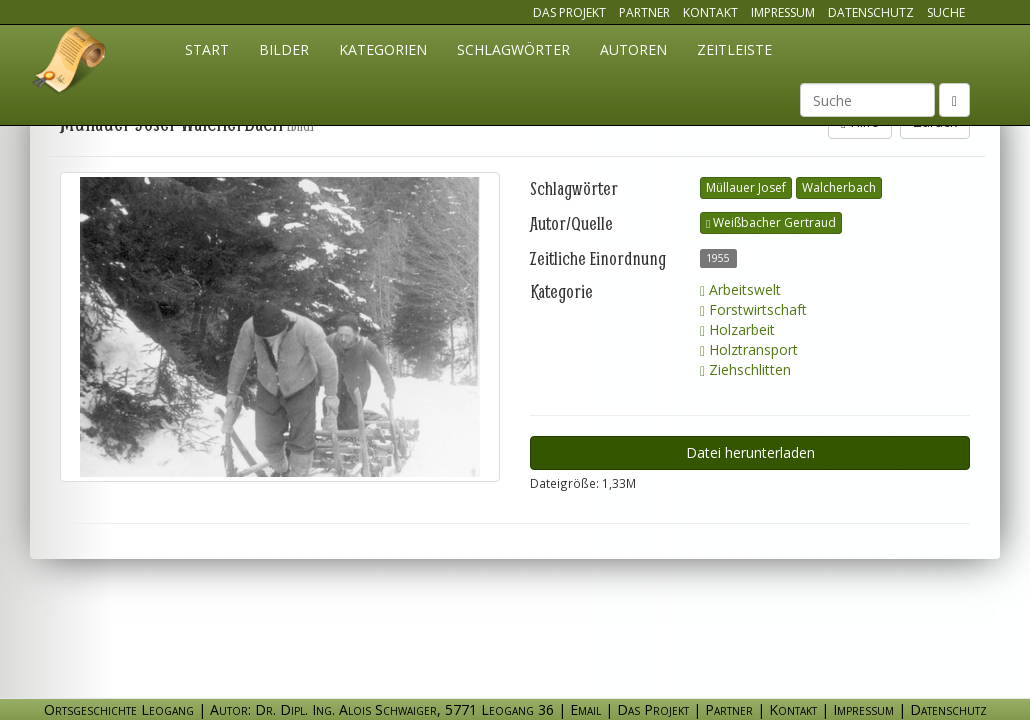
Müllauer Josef (746, 187)
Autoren (633, 49)
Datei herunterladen (750, 452)
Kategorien (383, 49)
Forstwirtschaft (753, 309)
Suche (946, 12)
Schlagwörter (513, 49)
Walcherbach (839, 187)
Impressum (783, 12)
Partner (644, 12)
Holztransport (749, 349)
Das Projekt (569, 12)
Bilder (284, 49)
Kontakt (710, 12)
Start (207, 49)
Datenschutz (871, 12)
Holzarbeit (737, 329)
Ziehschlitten (745, 369)
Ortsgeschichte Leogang (70, 63)
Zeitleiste (734, 49)
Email (585, 709)
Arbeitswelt (740, 289)
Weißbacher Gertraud (771, 222)
